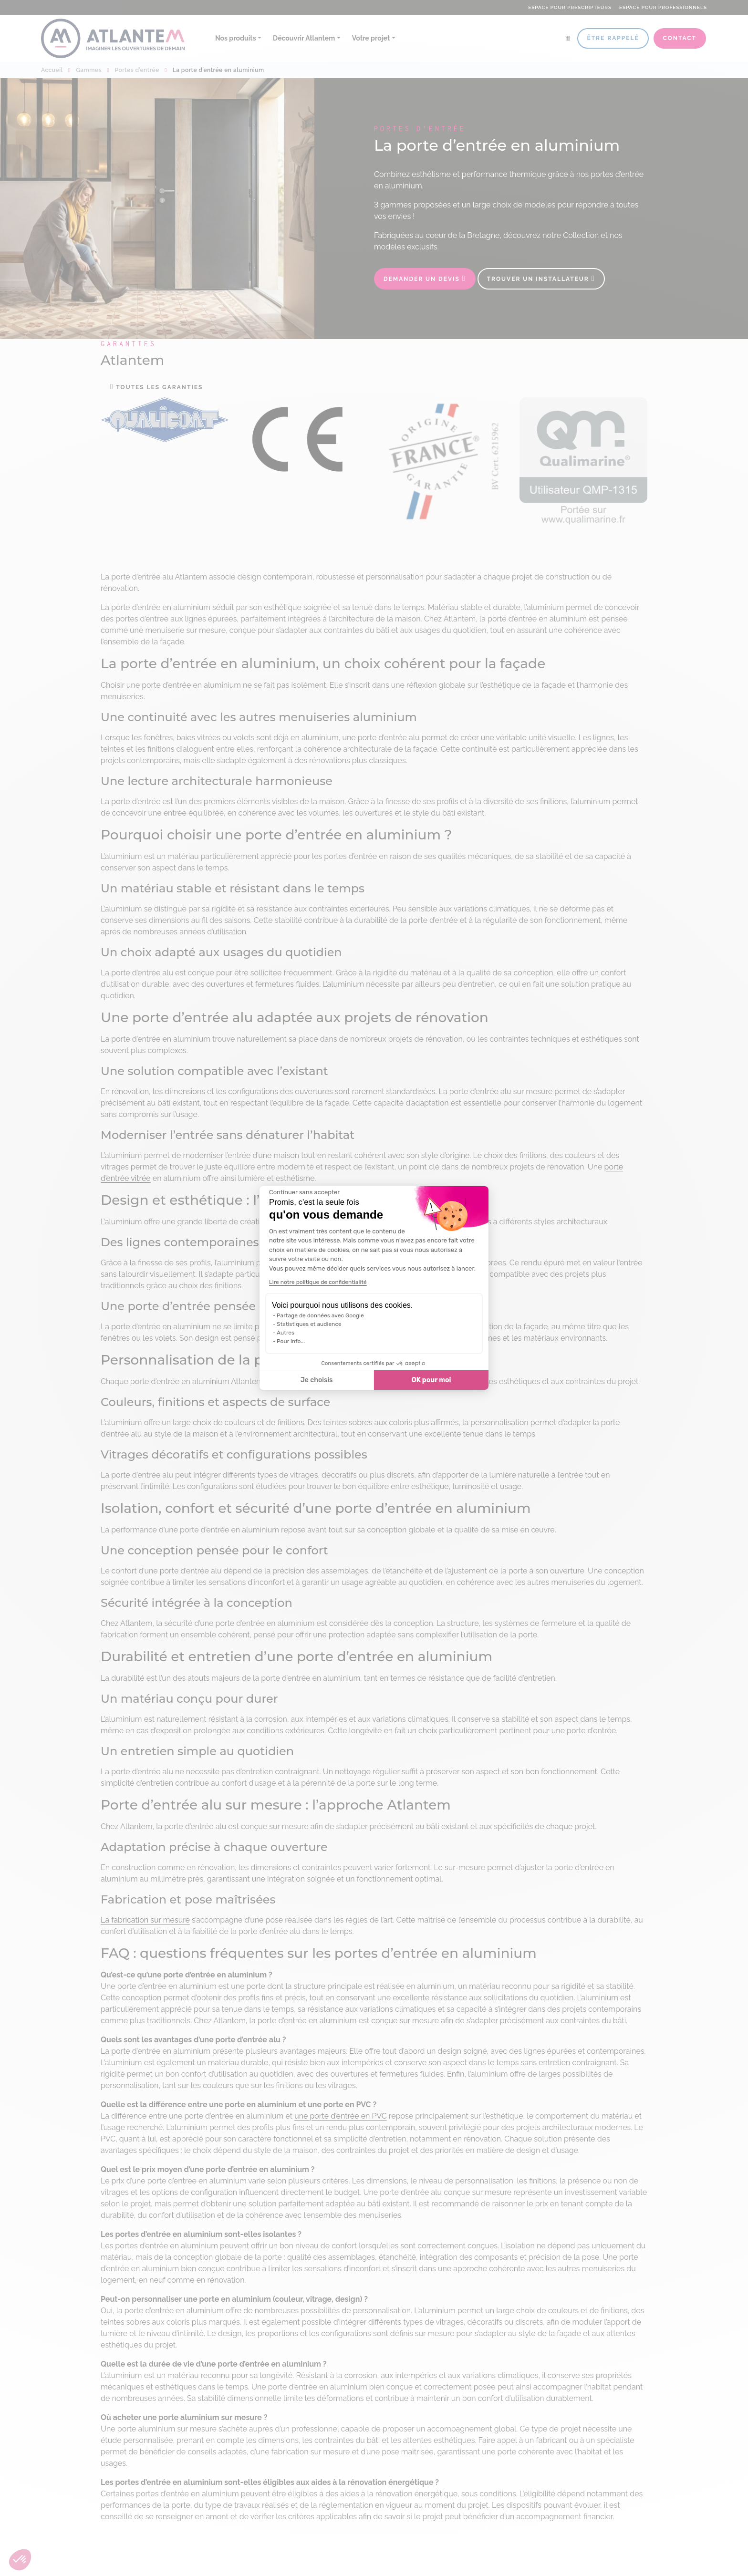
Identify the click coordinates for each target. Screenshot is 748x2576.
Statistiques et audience (309, 1324)
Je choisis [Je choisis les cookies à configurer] (317, 1380)
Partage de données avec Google (320, 1315)
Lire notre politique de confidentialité (318, 1282)
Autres (285, 1332)
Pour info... (291, 1341)
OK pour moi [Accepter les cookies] (431, 1380)
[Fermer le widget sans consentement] (304, 1192)
